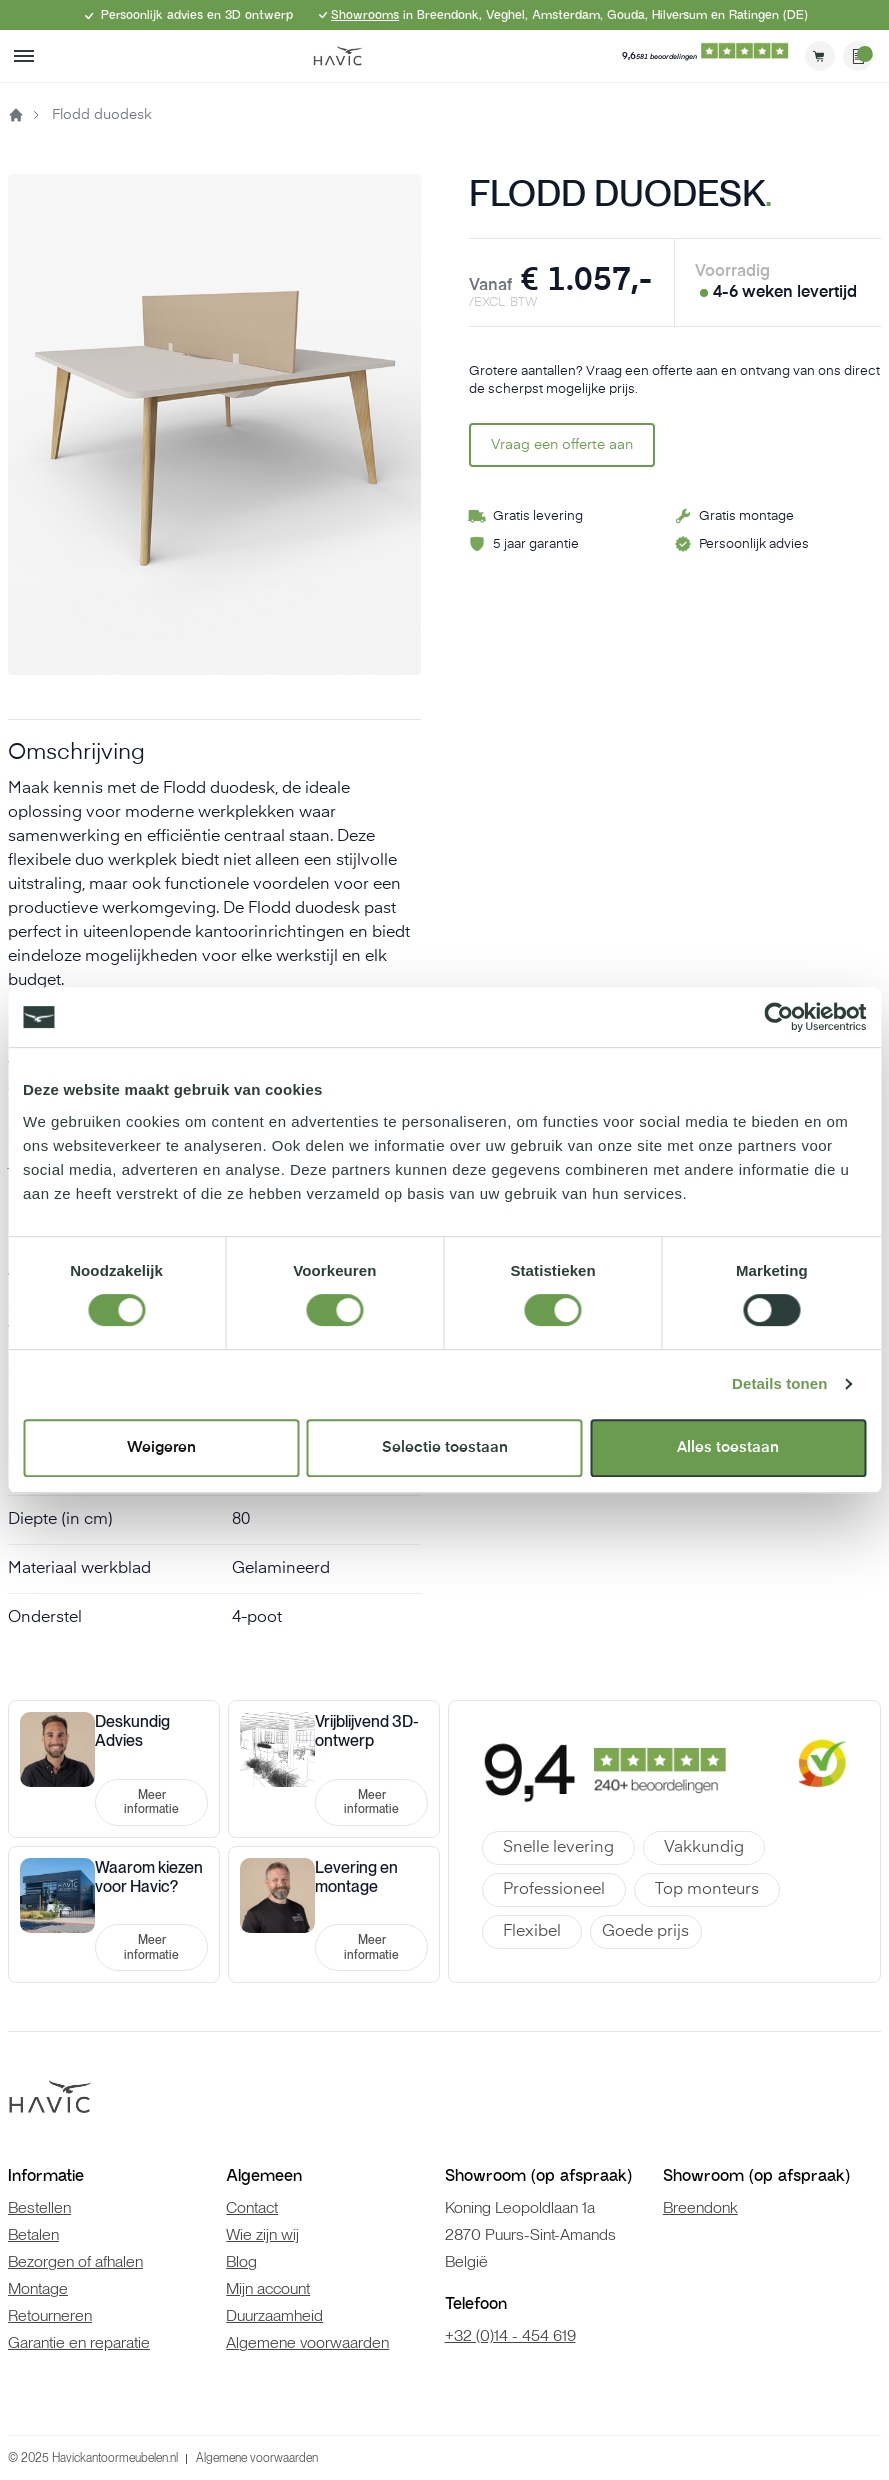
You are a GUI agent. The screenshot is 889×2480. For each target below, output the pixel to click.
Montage (38, 2288)
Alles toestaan (728, 1447)
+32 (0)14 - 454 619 (510, 2335)
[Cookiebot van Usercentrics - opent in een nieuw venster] (778, 1017)
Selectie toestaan (445, 1447)
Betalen (33, 2234)
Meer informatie (151, 1802)
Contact (252, 2207)
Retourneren (50, 2315)
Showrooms (365, 15)
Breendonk (700, 2207)
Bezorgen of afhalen (75, 2261)
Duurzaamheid (274, 2315)
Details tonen (779, 1383)
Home (16, 115)
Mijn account (268, 2288)
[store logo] (338, 56)
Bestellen (39, 2207)
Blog (241, 2261)
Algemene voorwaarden (307, 2342)
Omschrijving (76, 753)
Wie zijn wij (262, 2234)
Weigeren (161, 1447)
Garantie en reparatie (79, 2342)
